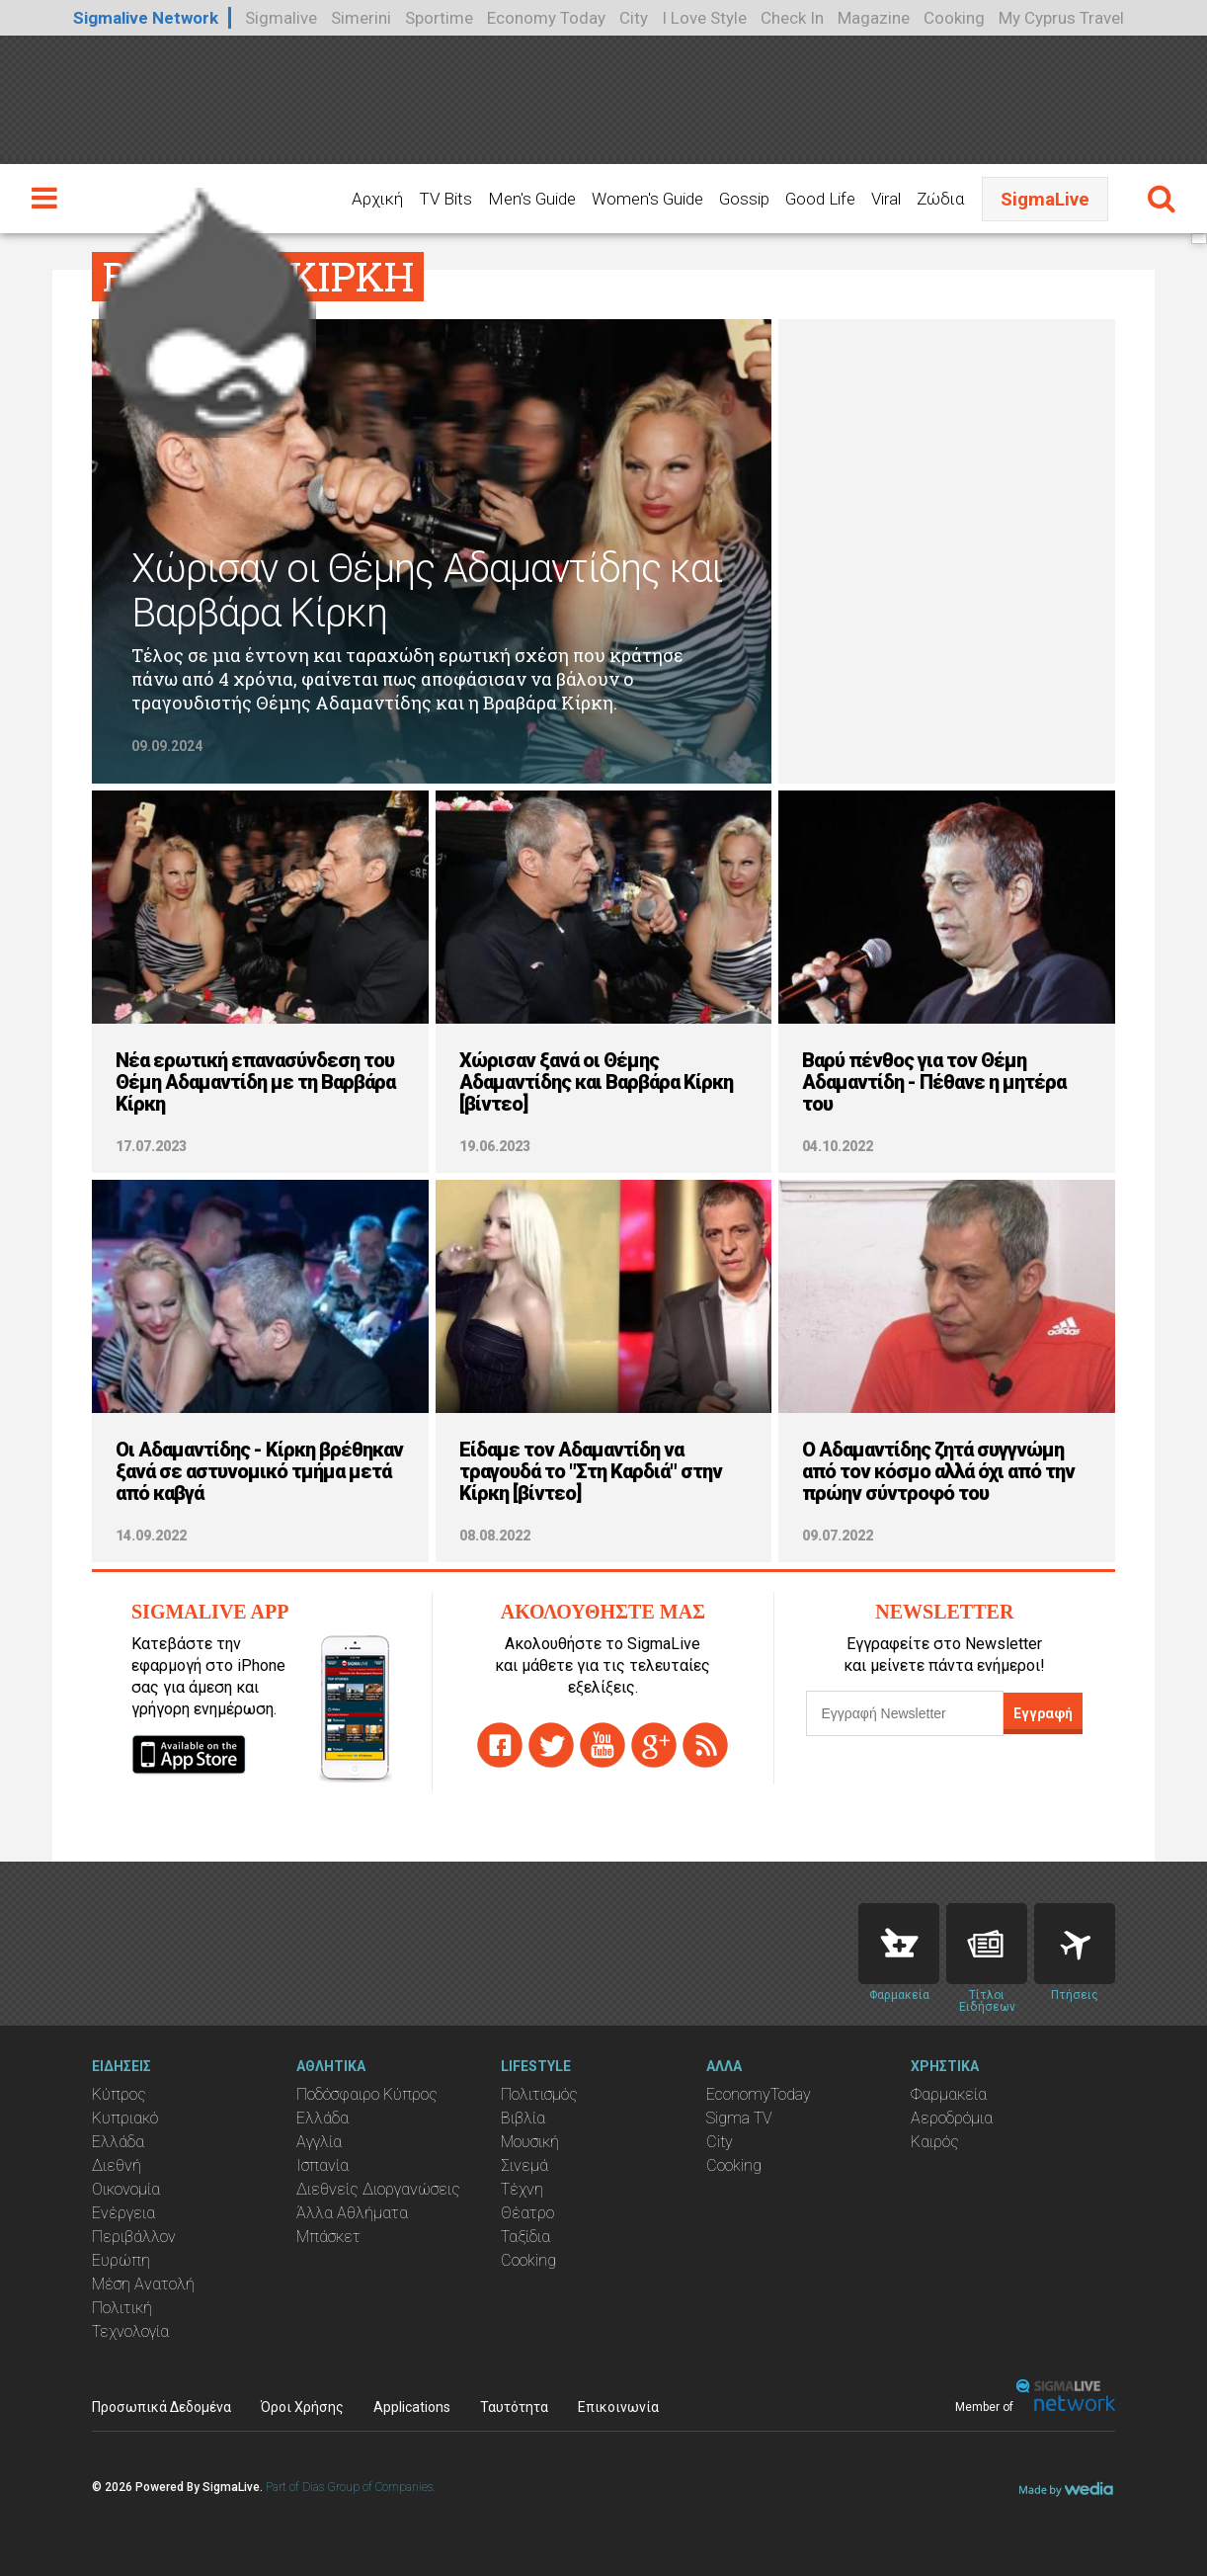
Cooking (954, 18)
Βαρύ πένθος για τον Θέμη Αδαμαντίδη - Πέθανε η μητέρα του (934, 1082)
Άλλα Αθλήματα (352, 2212)
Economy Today (546, 18)
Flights (1074, 1943)
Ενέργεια (123, 2212)
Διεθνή (116, 2165)
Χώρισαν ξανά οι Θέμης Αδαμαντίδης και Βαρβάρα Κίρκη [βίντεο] (596, 1082)
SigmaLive (1045, 199)
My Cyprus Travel (1061, 18)
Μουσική (530, 2141)
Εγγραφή (1043, 1713)
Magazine (874, 18)
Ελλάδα (118, 2141)
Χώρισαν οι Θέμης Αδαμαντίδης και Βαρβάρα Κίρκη (426, 590)
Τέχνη (522, 2189)
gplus (654, 1745)
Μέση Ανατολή (143, 2284)
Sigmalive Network (145, 18)
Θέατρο (527, 2212)
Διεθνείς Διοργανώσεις (378, 2189)
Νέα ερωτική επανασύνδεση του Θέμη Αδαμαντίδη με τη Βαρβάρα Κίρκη (255, 1082)
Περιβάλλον (134, 2236)
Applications (411, 2407)
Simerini (361, 18)
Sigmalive (281, 18)
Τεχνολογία (130, 2331)
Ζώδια (940, 198)
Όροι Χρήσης (302, 2407)
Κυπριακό (125, 2118)
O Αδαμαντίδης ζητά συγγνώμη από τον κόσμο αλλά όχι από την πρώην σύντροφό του (938, 1471)
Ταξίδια (525, 2236)
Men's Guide (532, 198)
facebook (500, 1745)
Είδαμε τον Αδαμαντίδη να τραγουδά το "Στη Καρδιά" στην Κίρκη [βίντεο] (590, 1471)
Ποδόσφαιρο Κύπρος (367, 2094)
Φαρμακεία (949, 2094)
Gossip (744, 198)
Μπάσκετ (328, 2236)
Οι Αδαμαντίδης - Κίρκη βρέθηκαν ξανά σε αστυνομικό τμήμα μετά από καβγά (259, 1471)
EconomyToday (758, 2094)
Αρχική (377, 198)
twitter (551, 1745)
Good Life (820, 198)
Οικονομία (126, 2189)
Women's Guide (647, 198)
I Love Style (704, 18)
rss (705, 1745)
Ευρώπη (121, 2260)
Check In (792, 18)
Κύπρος (119, 2094)
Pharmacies (898, 1943)
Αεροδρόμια (952, 2118)
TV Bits (445, 198)
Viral (886, 198)
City (633, 18)
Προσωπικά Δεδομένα (161, 2407)
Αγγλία (319, 2141)
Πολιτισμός (539, 2094)
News (986, 1943)
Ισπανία (322, 2165)
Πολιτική (122, 2307)
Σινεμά (524, 2165)
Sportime (439, 18)
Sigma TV (739, 2118)
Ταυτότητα (514, 2407)
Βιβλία (523, 2118)
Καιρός (935, 2141)
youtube (602, 1745)
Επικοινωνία (618, 2407)
